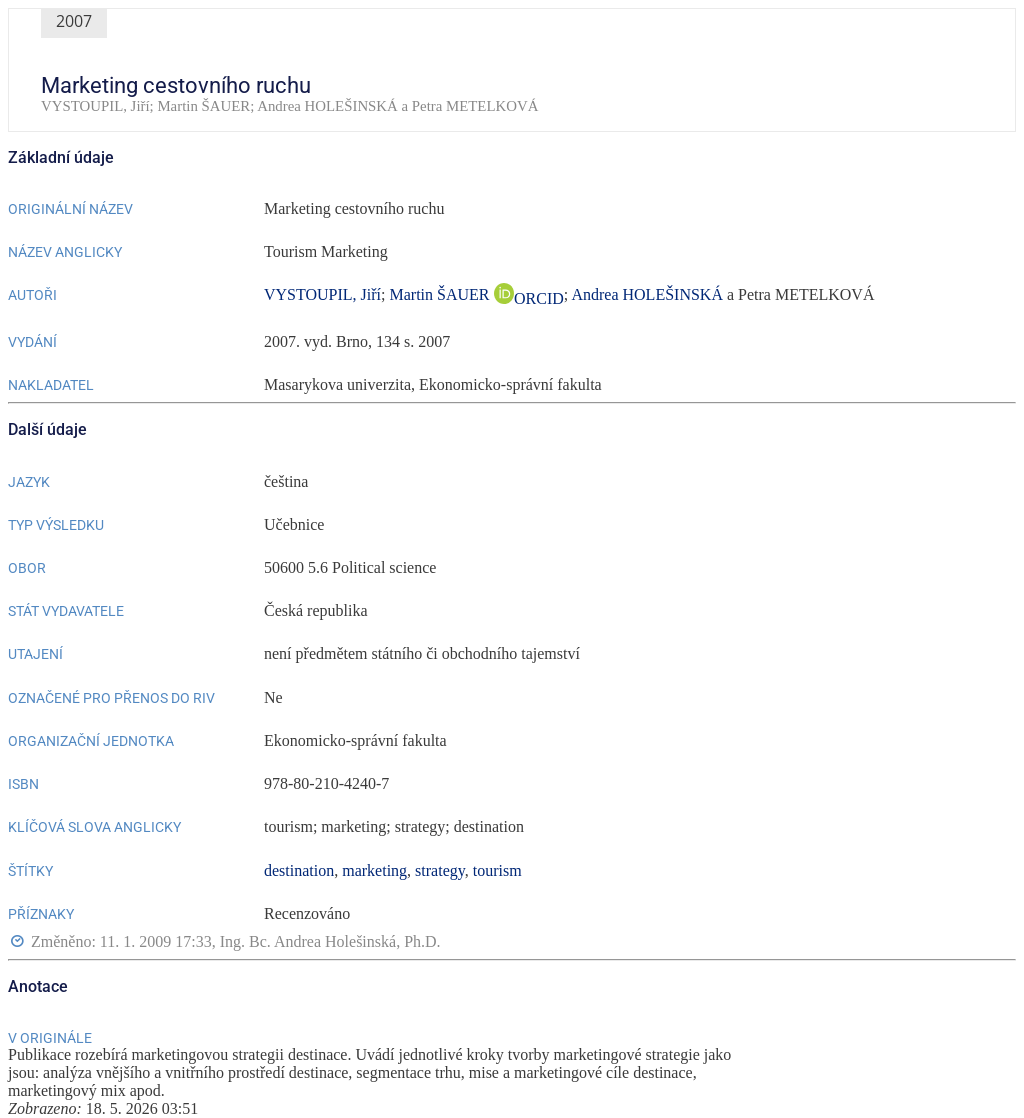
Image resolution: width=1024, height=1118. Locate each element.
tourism (497, 870)
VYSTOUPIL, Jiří (322, 294)
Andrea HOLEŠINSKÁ (647, 294)
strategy (440, 870)
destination (299, 870)
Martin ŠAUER (442, 294)
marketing (374, 870)
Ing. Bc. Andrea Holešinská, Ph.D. (330, 941)
